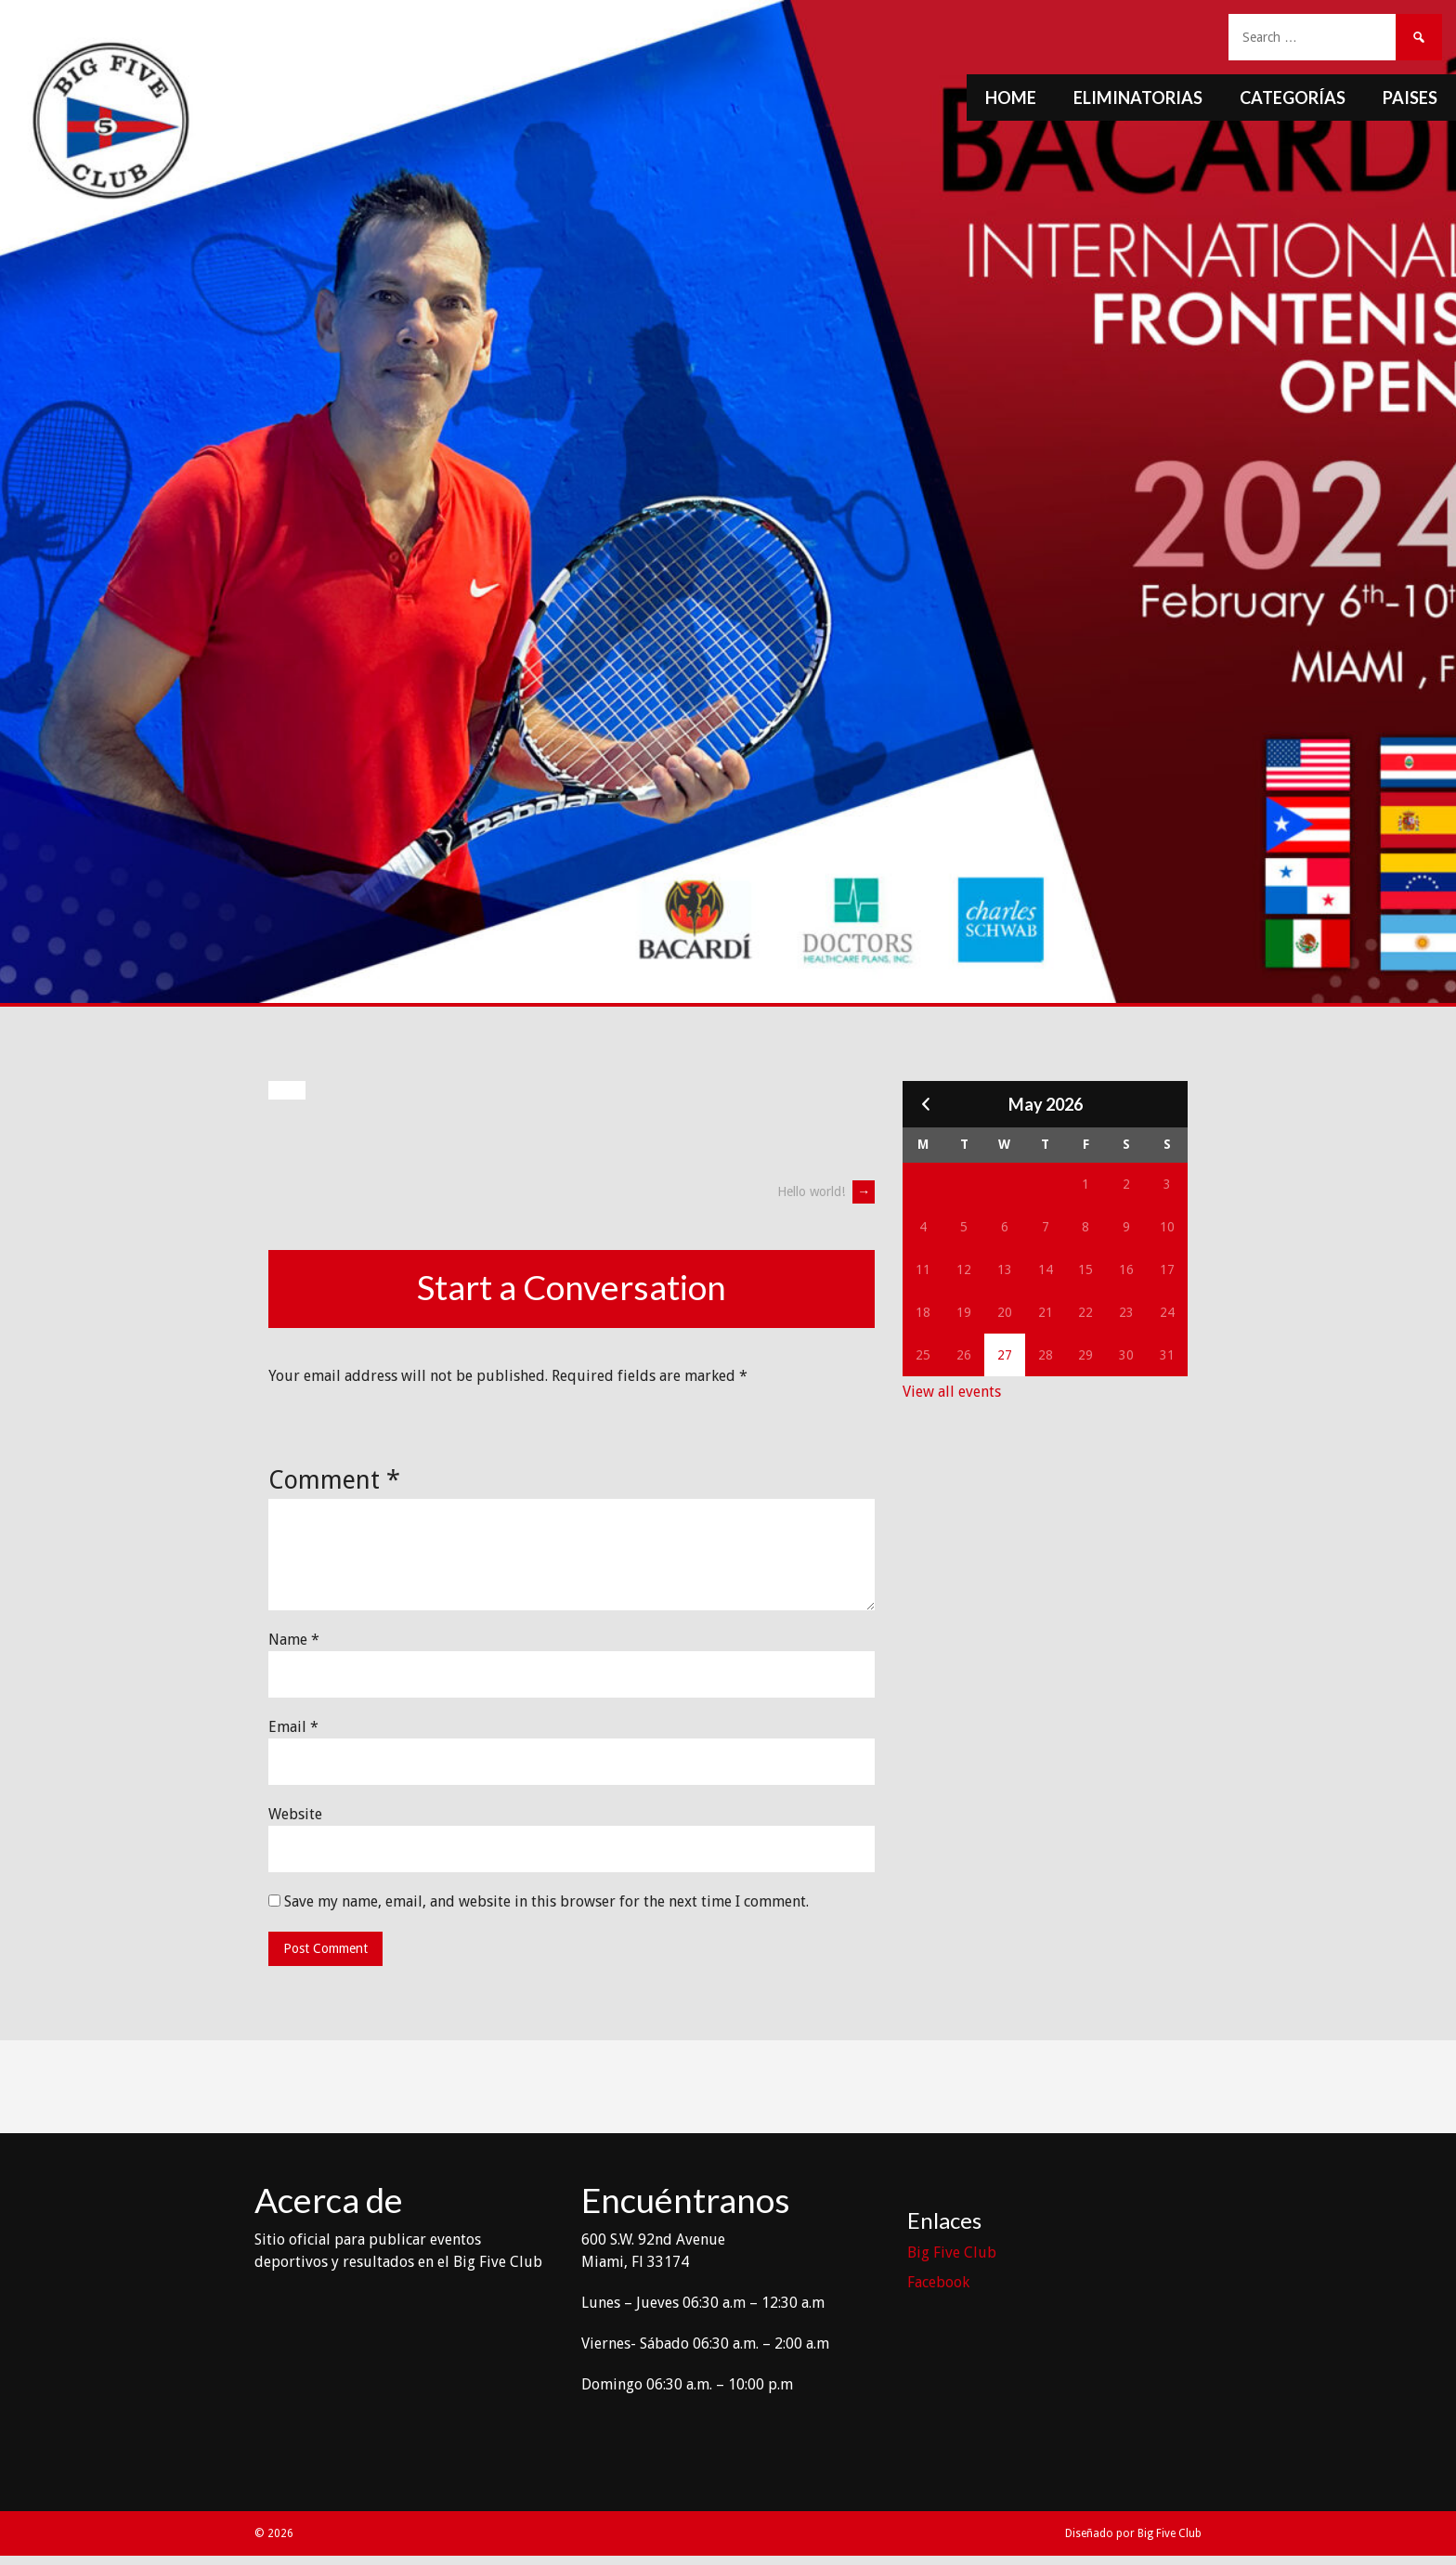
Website (295, 1814)
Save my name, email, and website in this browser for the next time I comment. (546, 1901)
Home (1010, 97)
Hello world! (826, 1191)
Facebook (938, 2282)
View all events (952, 1391)
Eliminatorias (1137, 97)
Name (293, 1639)
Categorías (1293, 97)
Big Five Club (951, 2252)
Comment (334, 1479)
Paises (1410, 97)
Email (293, 1727)
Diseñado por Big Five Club (1133, 2533)
